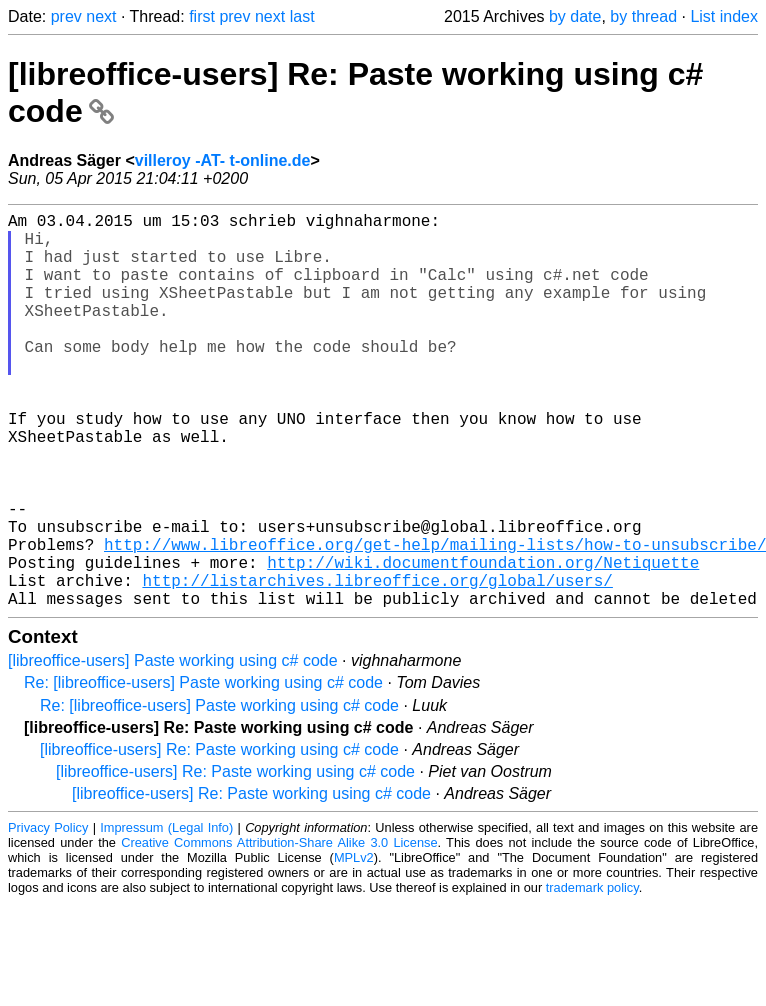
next (101, 16)
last (302, 16)
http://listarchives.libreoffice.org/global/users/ (377, 664)
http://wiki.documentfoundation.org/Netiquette (483, 642)
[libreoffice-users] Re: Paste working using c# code (219, 837)
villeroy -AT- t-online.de (223, 160)
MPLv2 (354, 945)
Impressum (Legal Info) (166, 915)
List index (724, 16)
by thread (643, 16)
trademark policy (592, 975)
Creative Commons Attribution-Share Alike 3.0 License (279, 930)
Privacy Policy (48, 915)
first (202, 16)
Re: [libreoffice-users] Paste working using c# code (203, 770)
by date (575, 16)
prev (66, 16)
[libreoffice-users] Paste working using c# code (173, 748)
